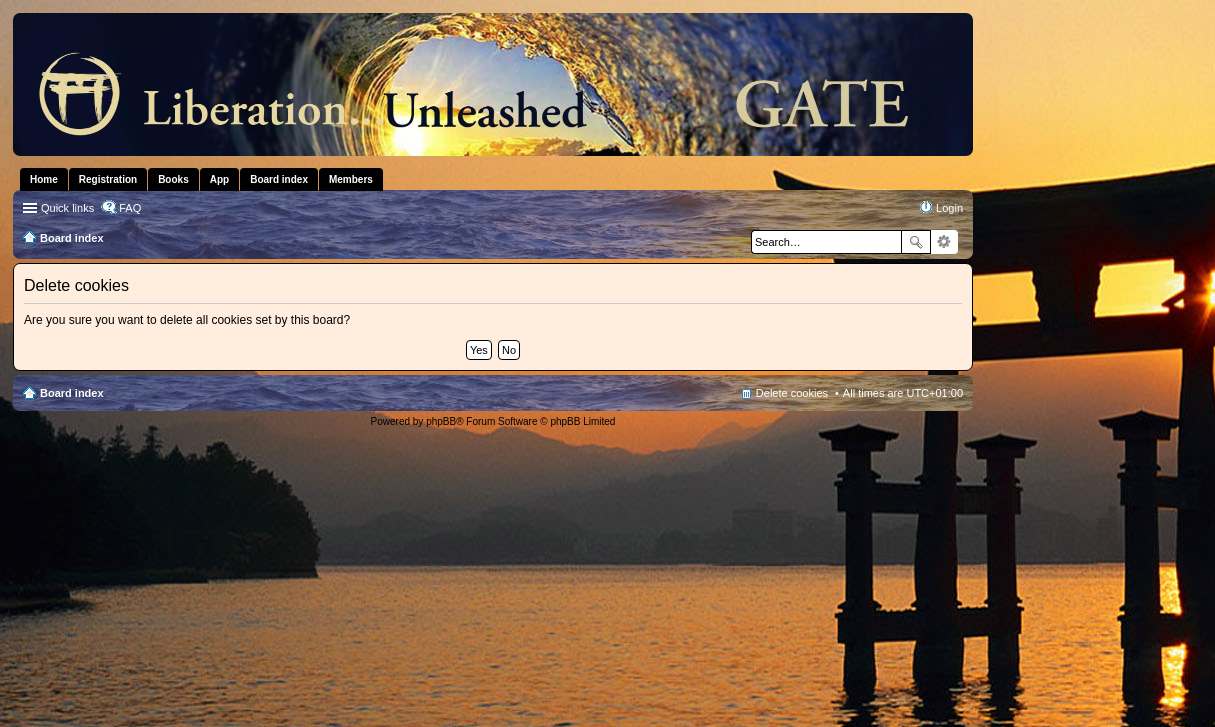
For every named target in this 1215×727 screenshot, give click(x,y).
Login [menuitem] (949, 208)
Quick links (67, 208)
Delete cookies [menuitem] (792, 393)
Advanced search (944, 242)
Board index (72, 393)
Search (916, 242)
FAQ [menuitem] (130, 208)
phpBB (441, 421)
